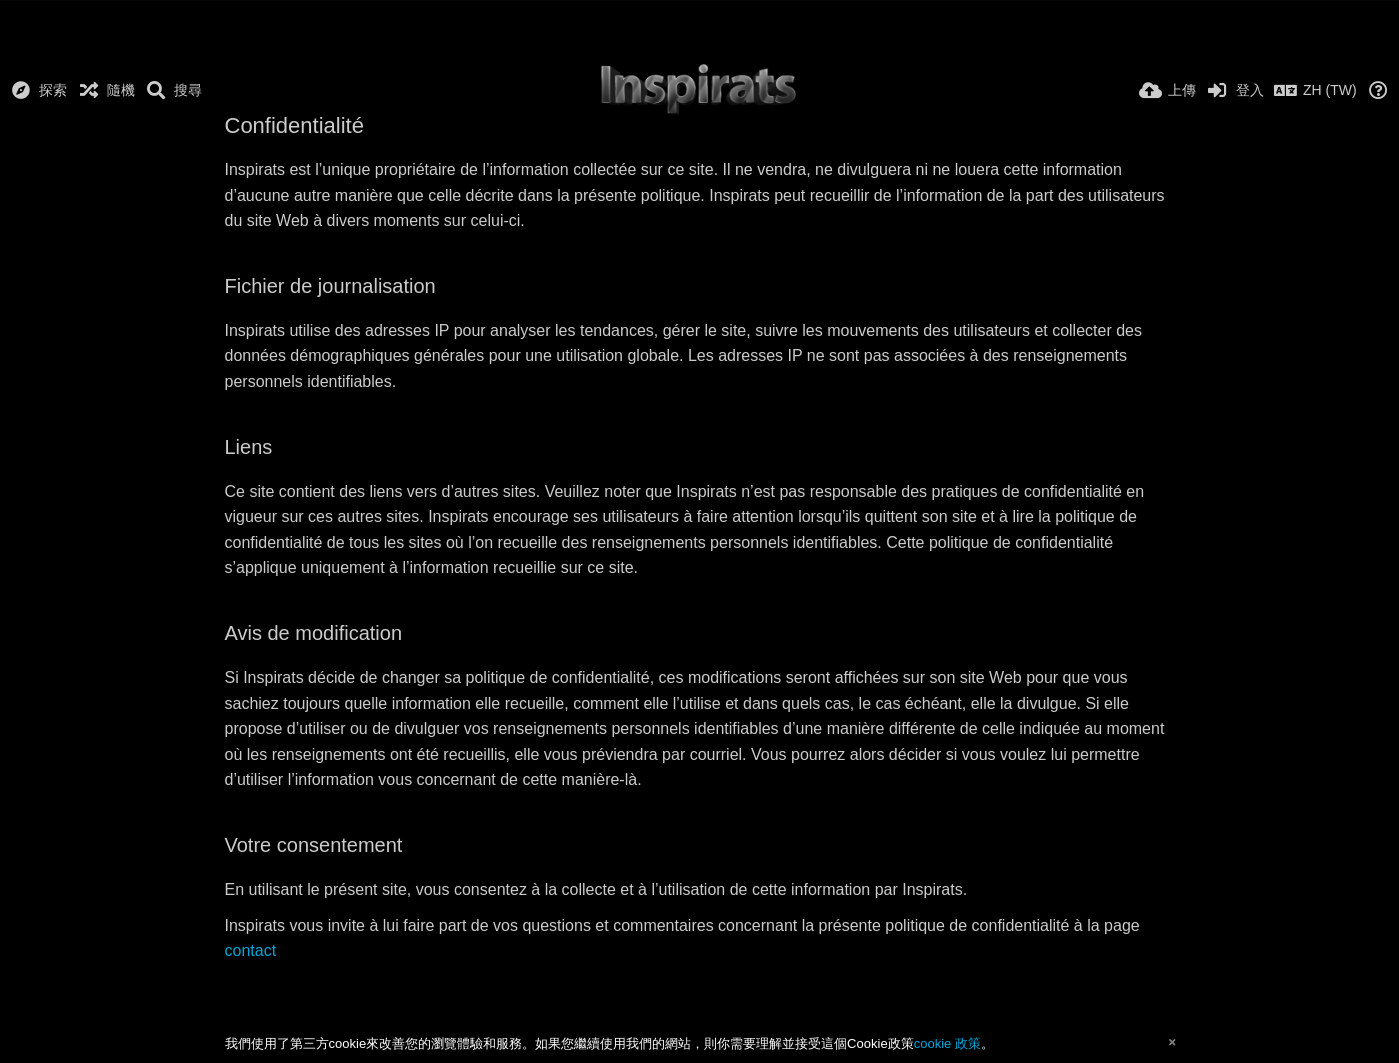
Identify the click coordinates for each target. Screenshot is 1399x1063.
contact (251, 950)
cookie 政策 (947, 1043)
